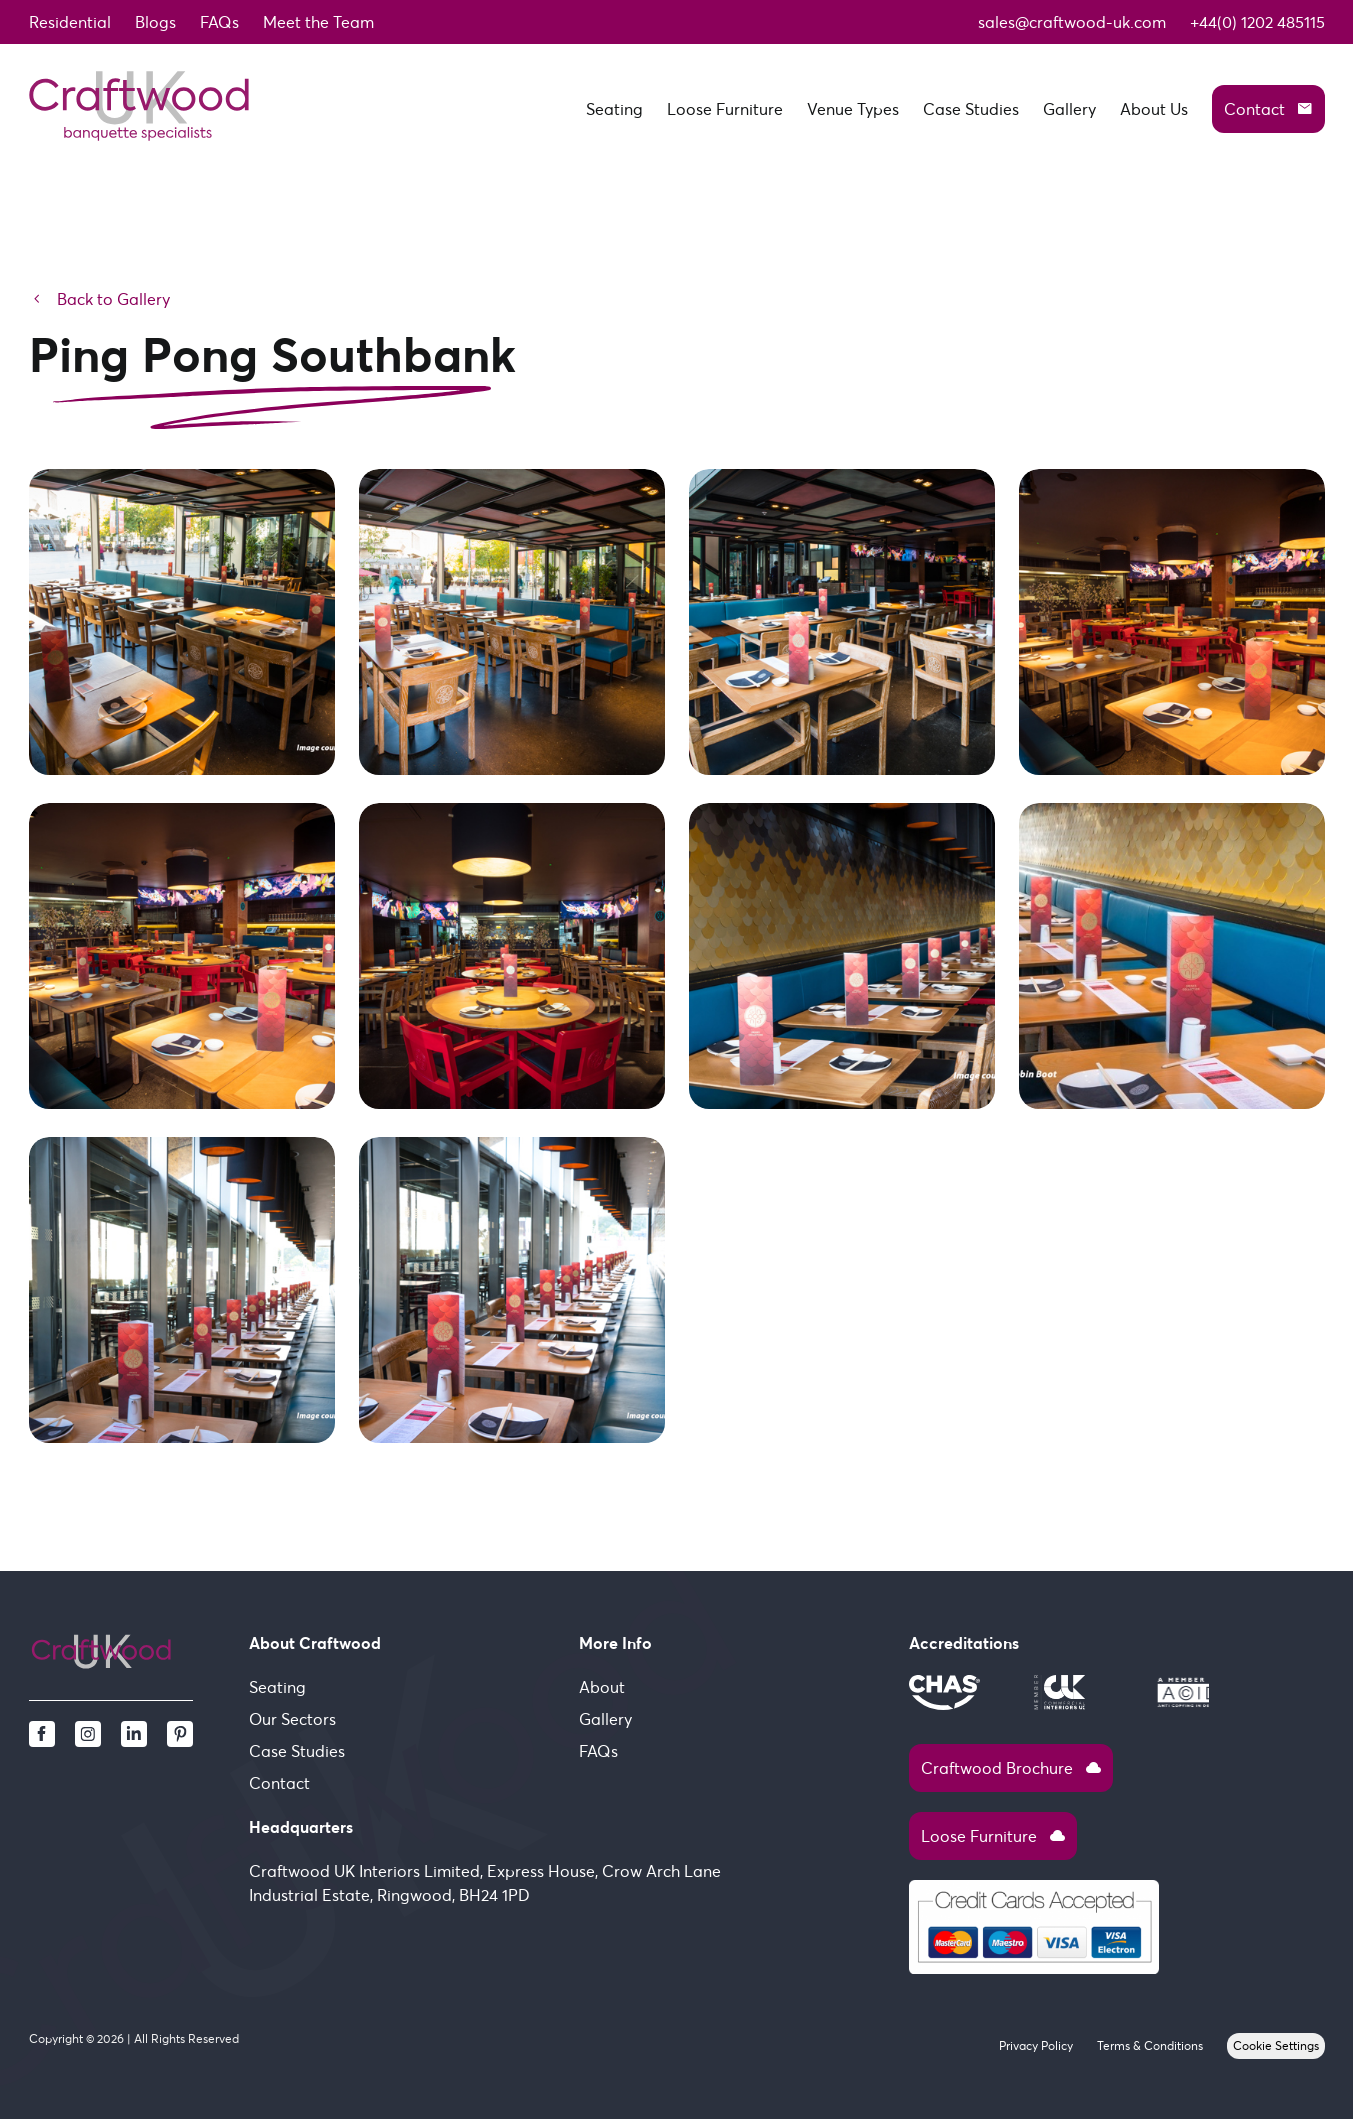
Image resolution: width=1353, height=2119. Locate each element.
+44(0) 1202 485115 (1257, 22)
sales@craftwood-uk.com (1072, 22)
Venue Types (853, 109)
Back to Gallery (99, 299)
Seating (614, 109)
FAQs (219, 22)
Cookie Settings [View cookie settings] (1276, 2045)
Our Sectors (292, 1719)
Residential (70, 22)
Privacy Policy (1036, 2045)
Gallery (1069, 109)
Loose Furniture (725, 109)
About (602, 1687)
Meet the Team (318, 22)
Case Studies (971, 109)
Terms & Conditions (1150, 2045)
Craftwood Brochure (1011, 1768)
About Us (1154, 109)
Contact (1268, 109)
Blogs (155, 22)
